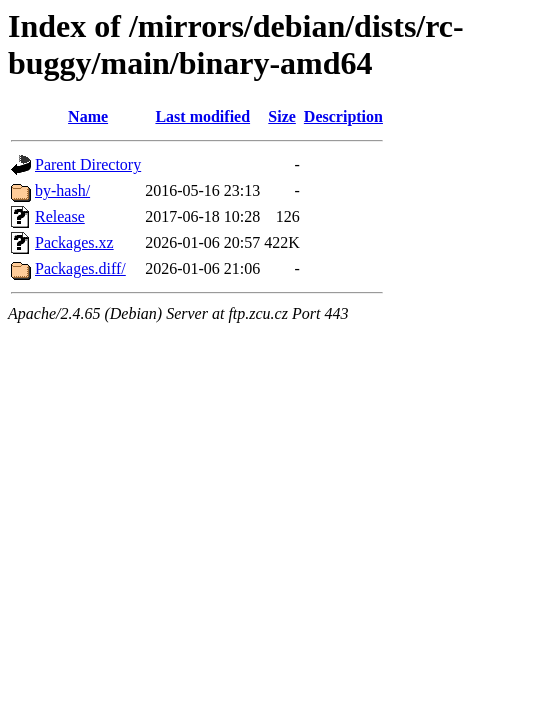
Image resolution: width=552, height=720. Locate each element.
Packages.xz (74, 242)
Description (343, 116)
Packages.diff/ (80, 268)
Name (88, 116)
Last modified (202, 116)
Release (60, 216)
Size (282, 116)
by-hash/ (62, 190)
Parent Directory (88, 164)
